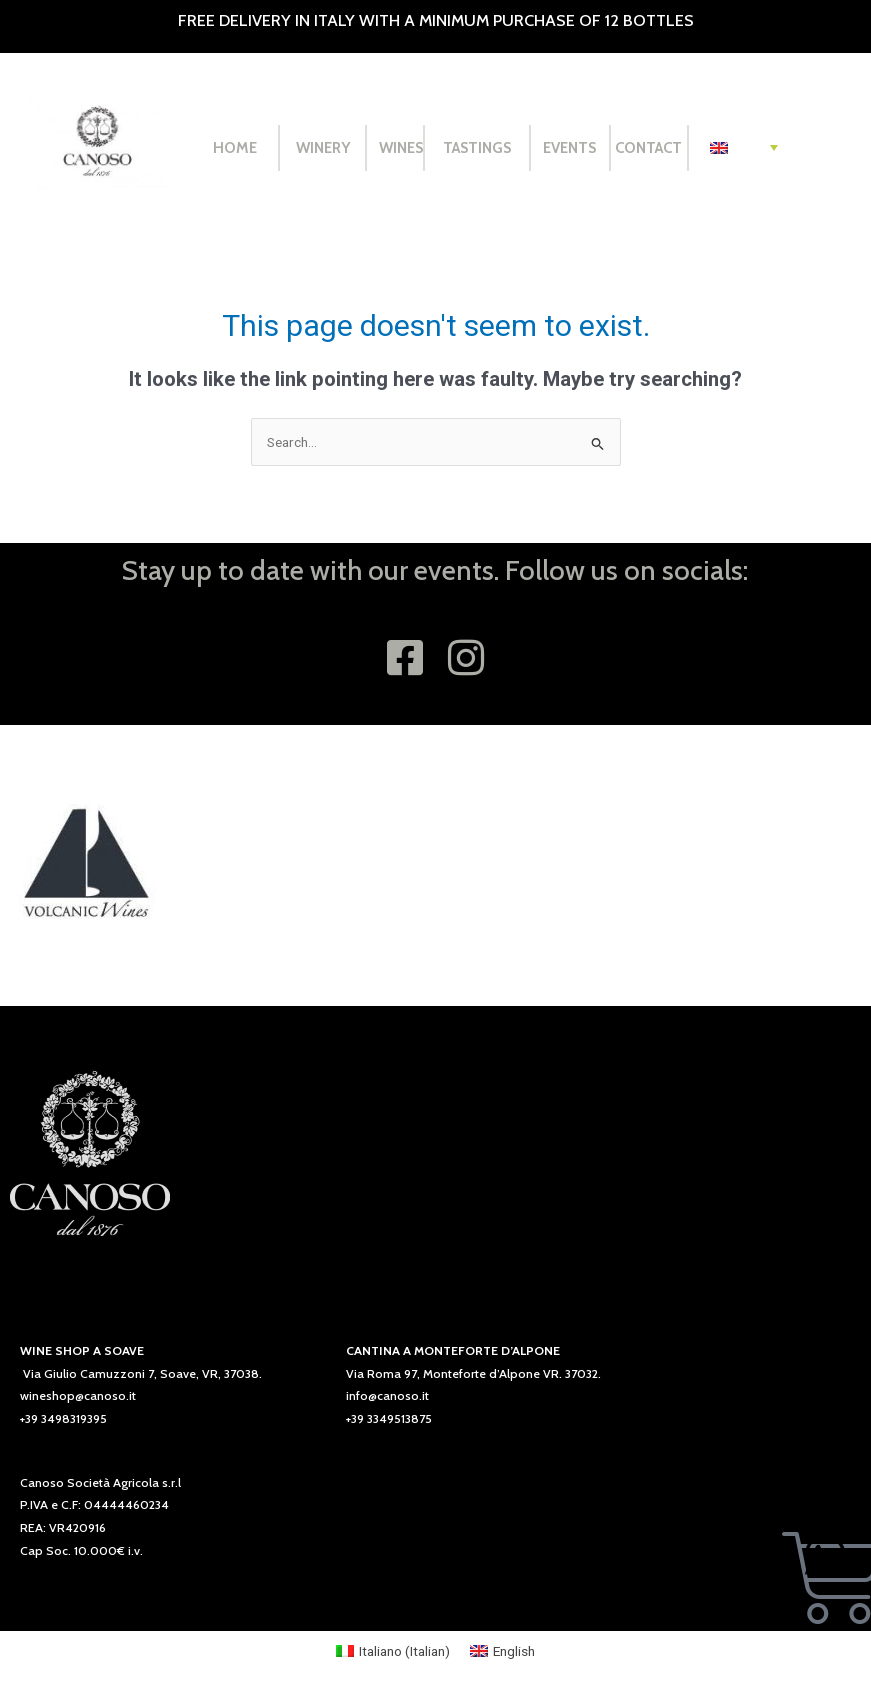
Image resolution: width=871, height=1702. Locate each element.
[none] (744, 148)
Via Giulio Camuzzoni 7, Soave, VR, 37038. (142, 1373)
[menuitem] (744, 148)
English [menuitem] (514, 1651)
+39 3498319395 (63, 1418)
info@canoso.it (387, 1395)
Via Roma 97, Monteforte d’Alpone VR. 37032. (473, 1373)
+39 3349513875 (389, 1418)
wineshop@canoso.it (78, 1395)
